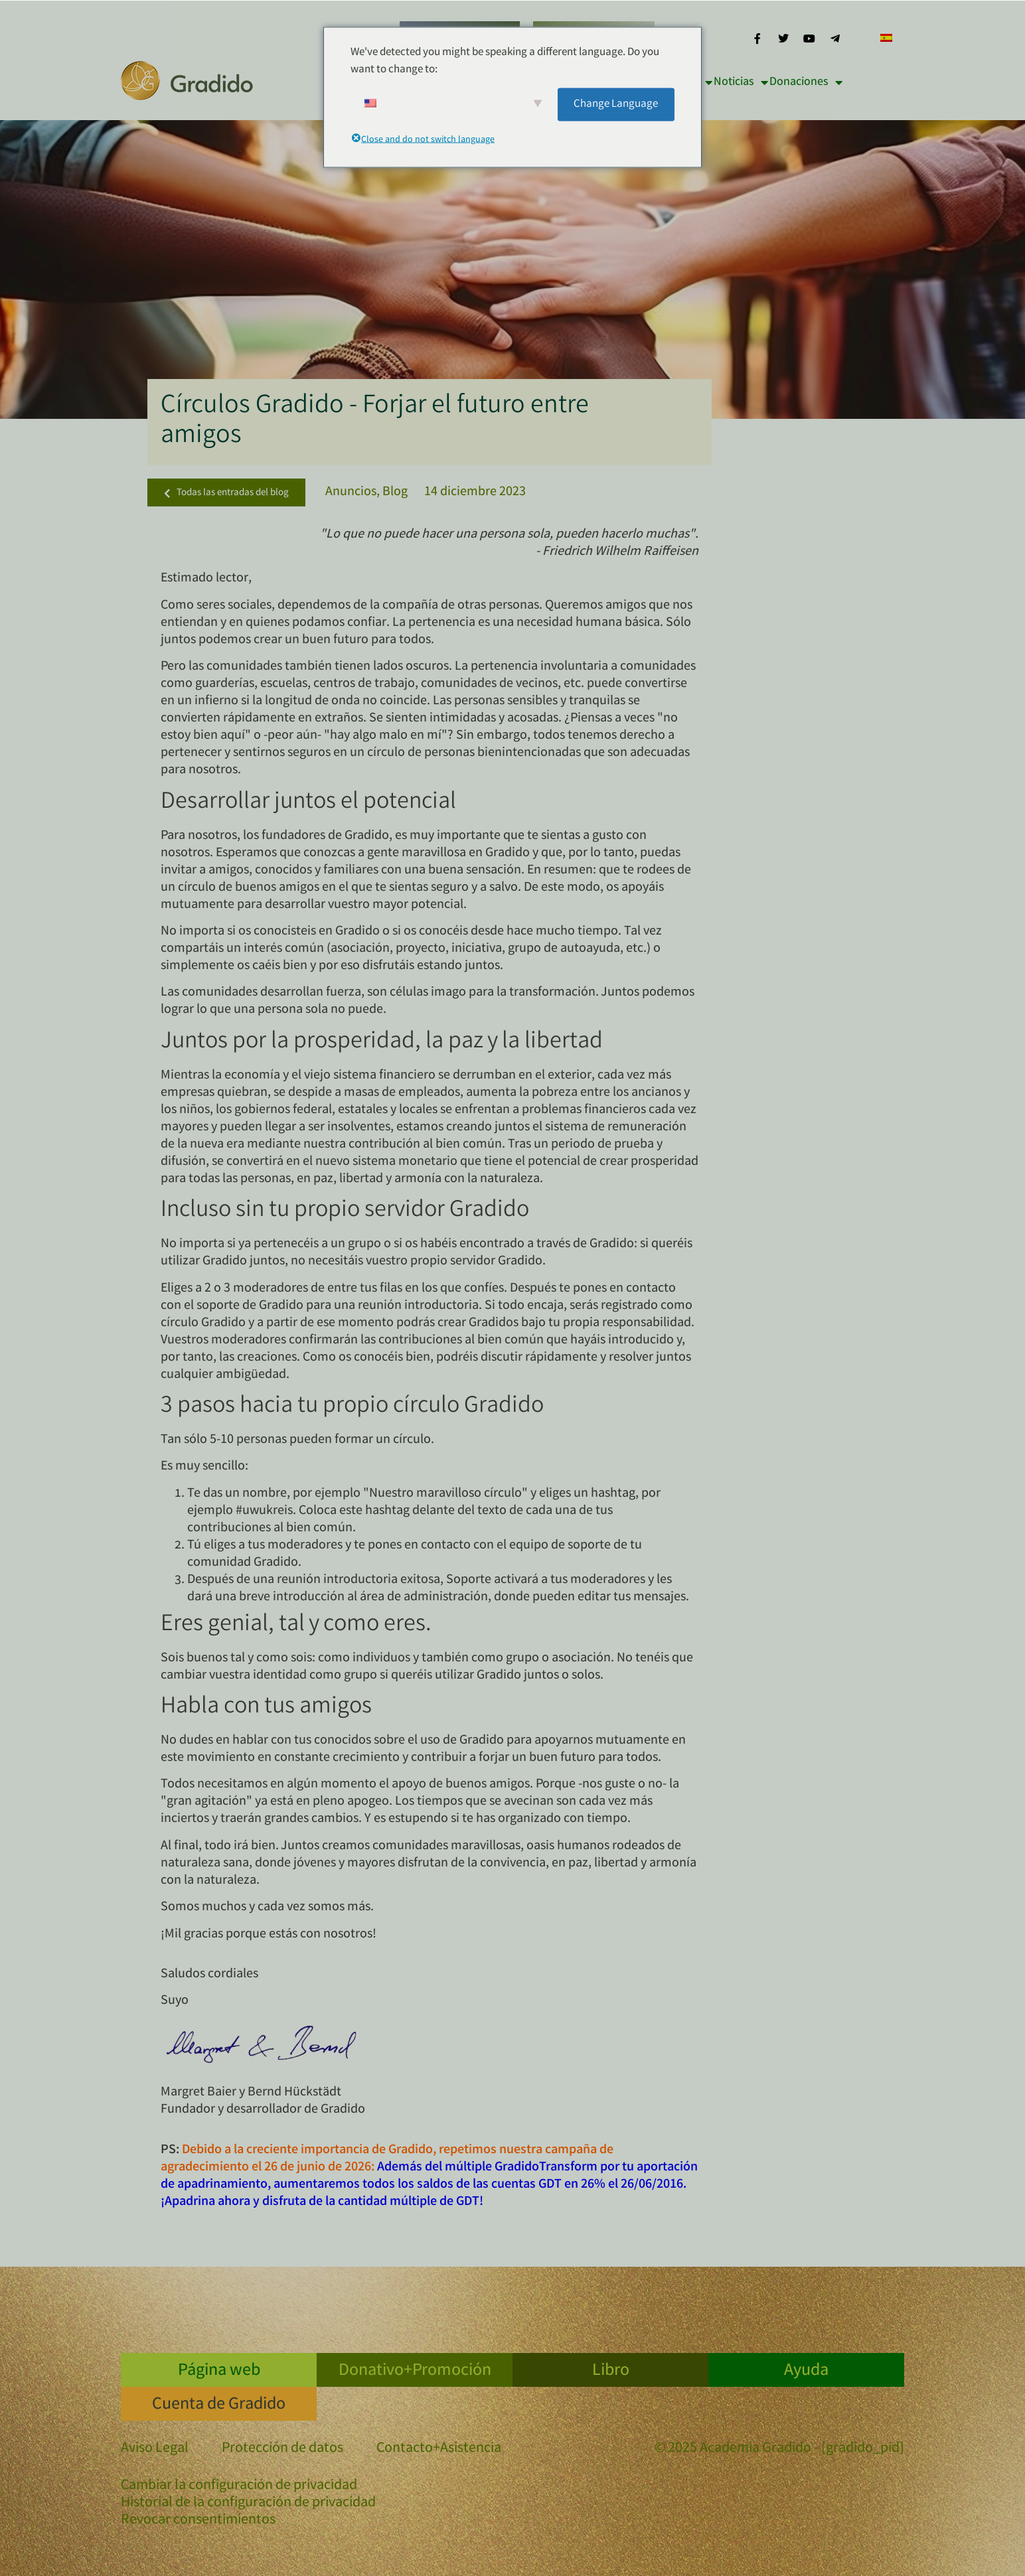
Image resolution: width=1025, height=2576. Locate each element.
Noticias (741, 82)
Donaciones (805, 82)
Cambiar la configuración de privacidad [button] (239, 2486)
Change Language (616, 104)
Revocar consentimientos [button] (198, 2520)
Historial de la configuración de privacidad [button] (248, 2503)
